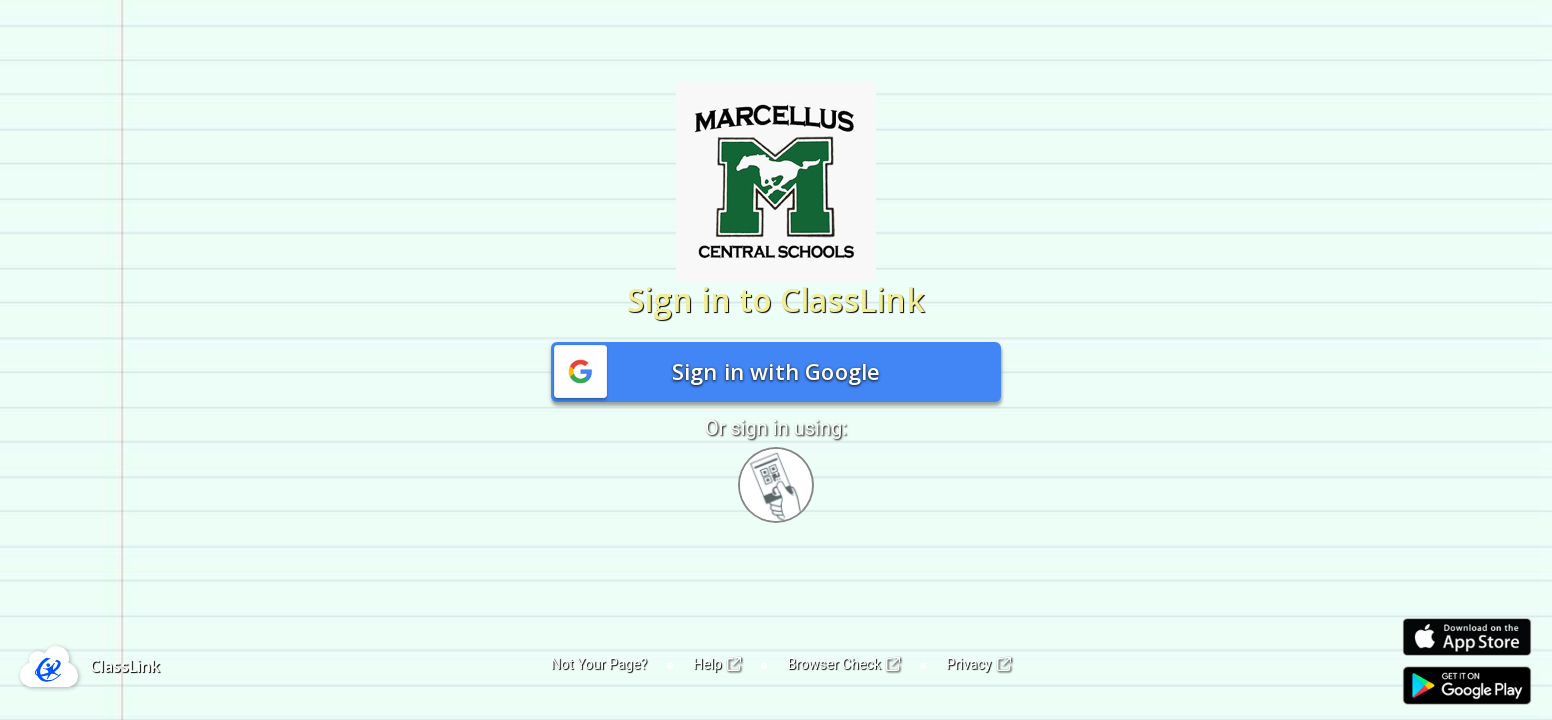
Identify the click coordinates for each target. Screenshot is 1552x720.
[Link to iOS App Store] (1467, 637)
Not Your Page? (599, 664)
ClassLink (125, 666)
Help (717, 664)
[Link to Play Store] (1467, 685)
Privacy (978, 664)
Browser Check (843, 664)
